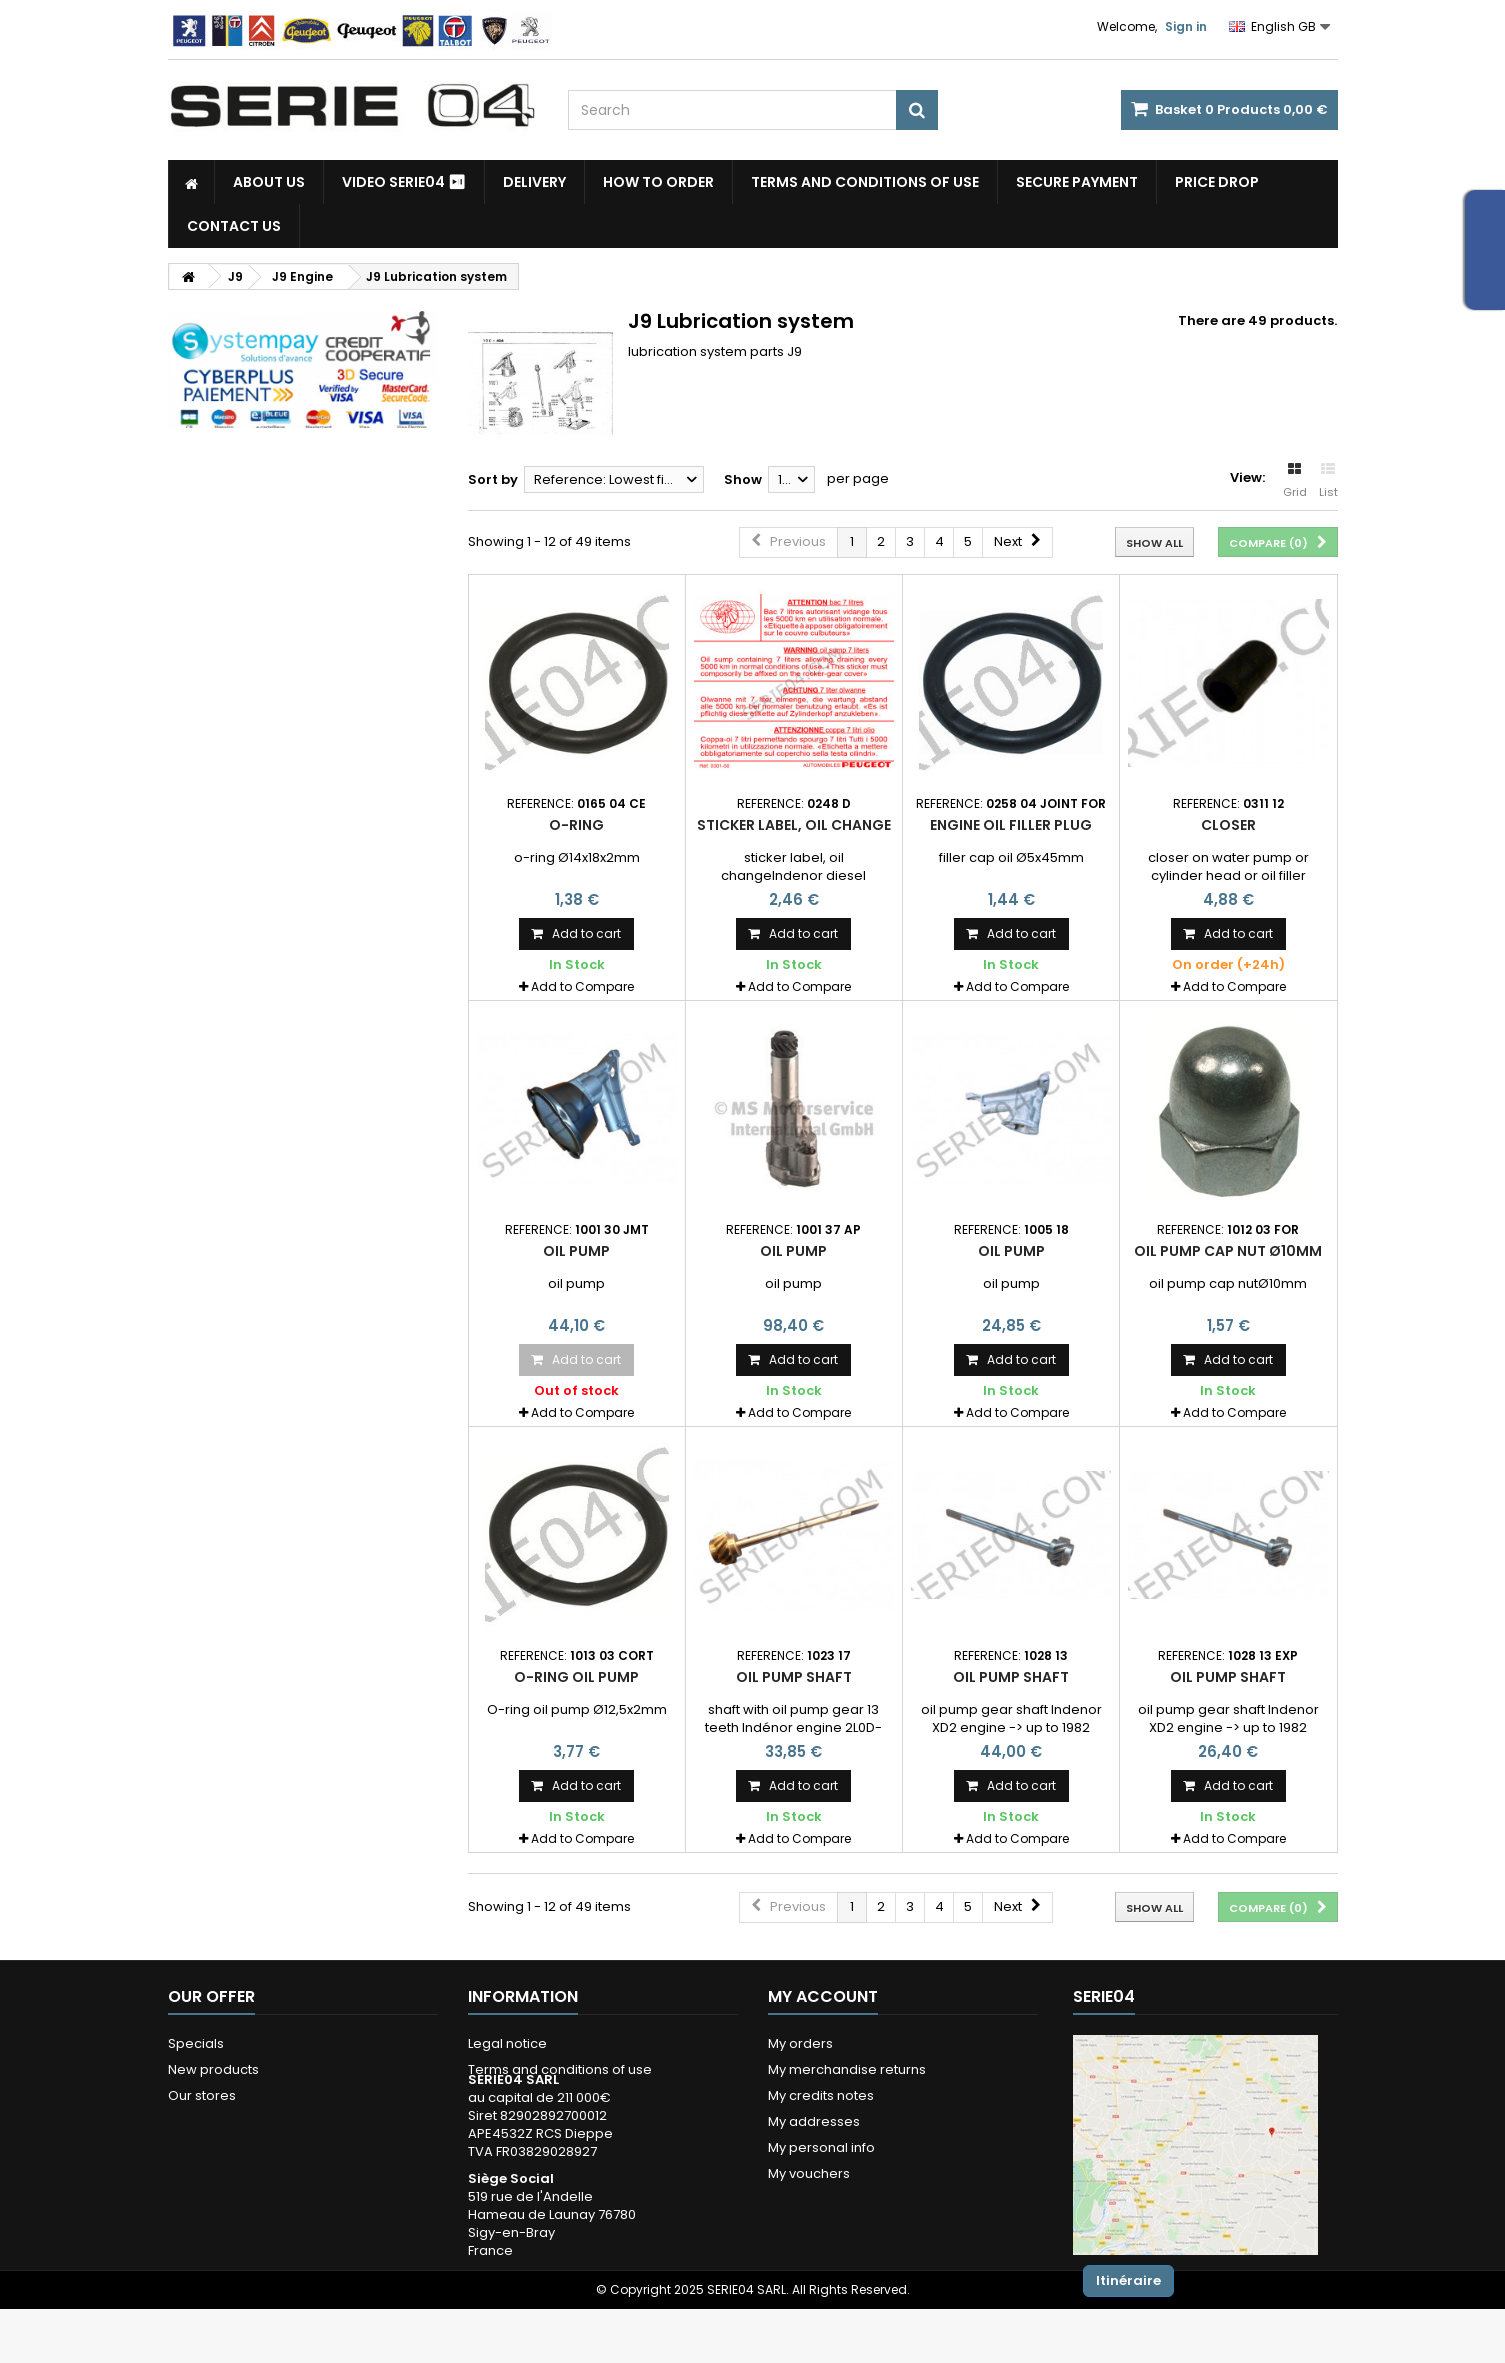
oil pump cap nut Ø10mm (1228, 1251)
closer (1228, 825)
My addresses (814, 2121)
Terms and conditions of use (865, 182)
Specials (196, 2043)
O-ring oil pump (576, 1677)
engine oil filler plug (1011, 825)
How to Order (658, 182)
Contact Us (234, 226)
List (1328, 481)
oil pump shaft (794, 1677)
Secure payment (1077, 182)
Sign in (1186, 26)
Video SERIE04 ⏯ (404, 182)
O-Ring (576, 825)
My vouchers (809, 2173)
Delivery (534, 182)
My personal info (821, 2147)
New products (213, 2069)
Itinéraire (1128, 2280)
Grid (1295, 481)
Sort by (493, 479)
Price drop (1217, 182)
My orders (800, 2043)
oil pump (576, 1251)
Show (743, 479)
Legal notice (507, 2043)
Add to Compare (582, 986)
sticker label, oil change (794, 825)
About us (269, 182)
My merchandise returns (847, 2069)
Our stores (202, 2095)
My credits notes (821, 2095)
